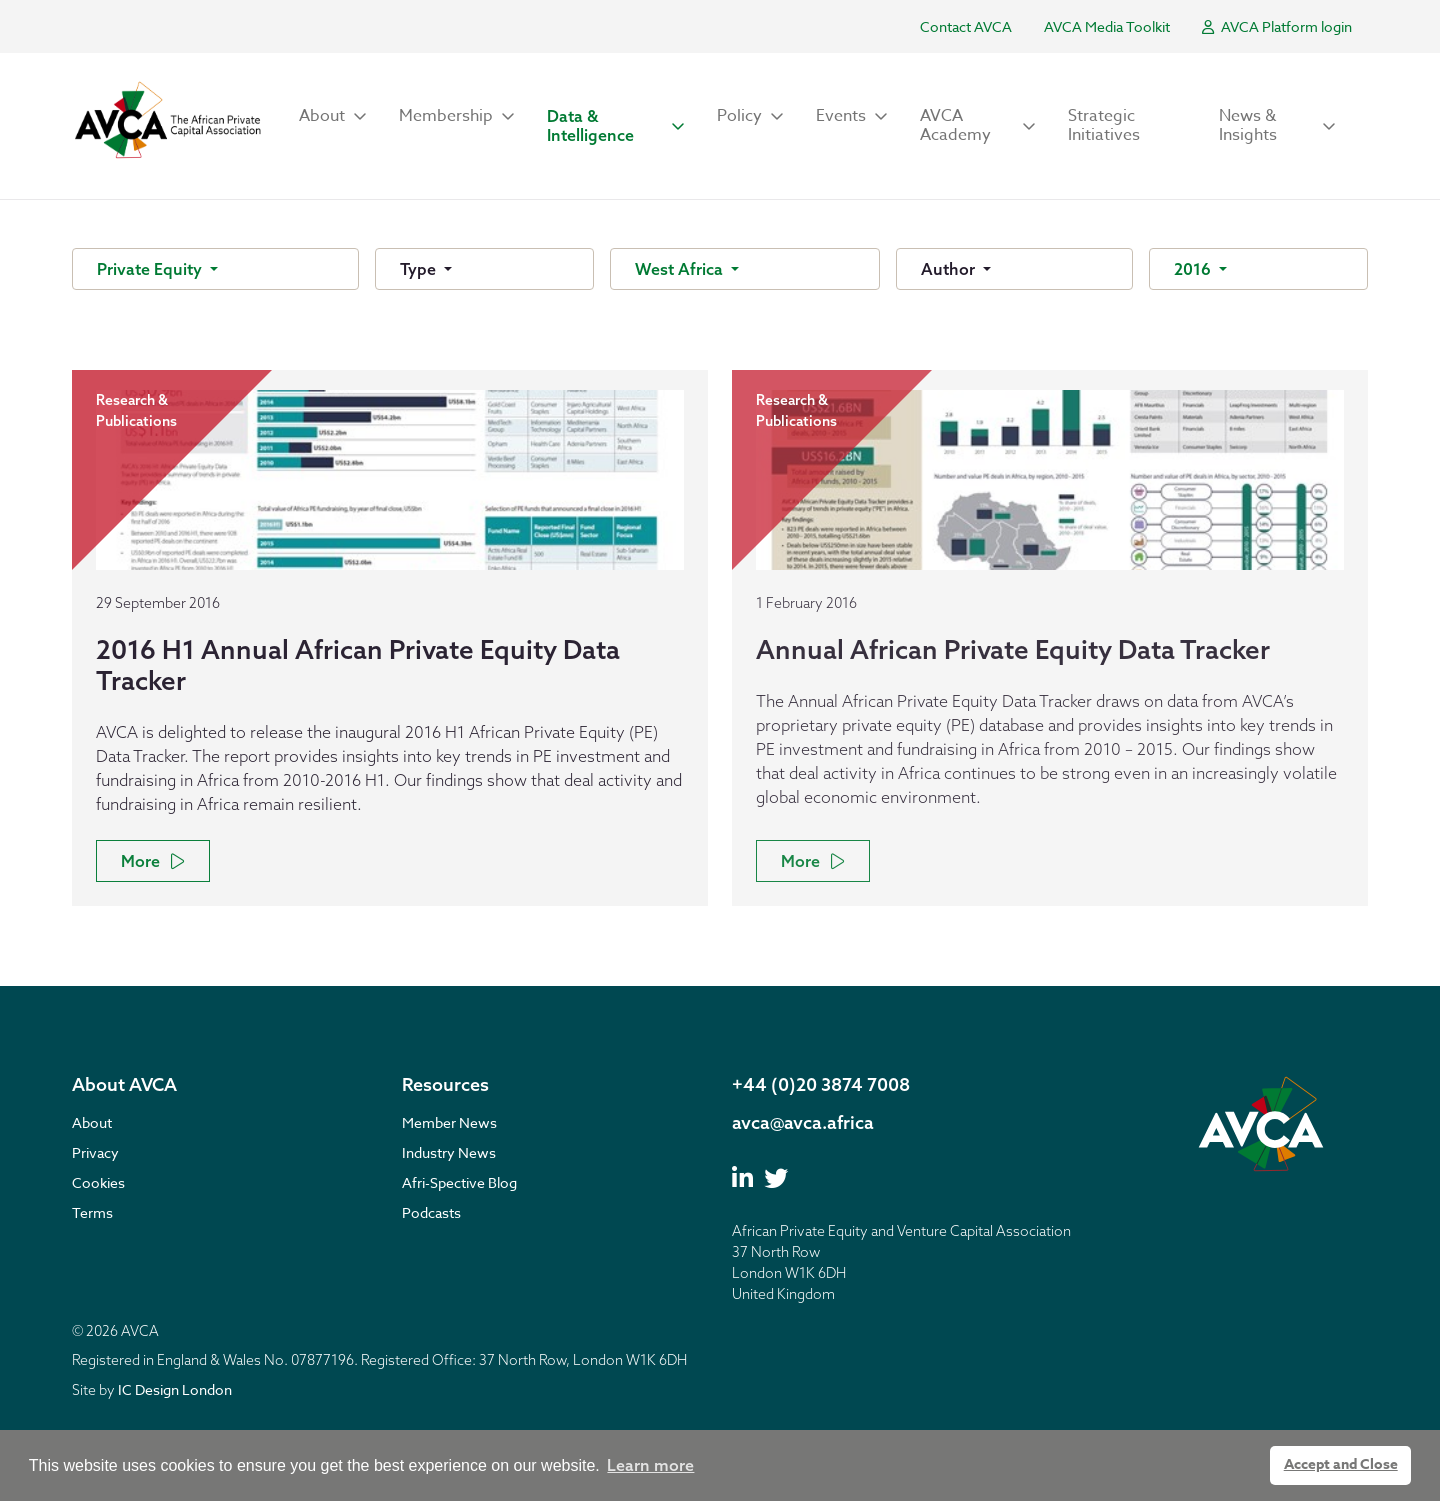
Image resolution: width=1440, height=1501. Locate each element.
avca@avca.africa (803, 1122)
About (92, 1122)
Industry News (449, 1152)
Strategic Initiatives (1104, 125)
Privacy (95, 1152)
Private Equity (151, 269)
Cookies (98, 1182)
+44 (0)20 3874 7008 (821, 1084)
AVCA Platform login (1277, 26)
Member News (449, 1122)
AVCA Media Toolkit (1107, 26)
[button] (333, 116)
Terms (92, 1212)
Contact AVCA (966, 26)
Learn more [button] (650, 1465)
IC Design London (175, 1389)
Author (950, 269)
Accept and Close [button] (1341, 1464)
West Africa (681, 269)
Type (420, 269)
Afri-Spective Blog (459, 1182)
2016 (1194, 269)
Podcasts (431, 1212)
